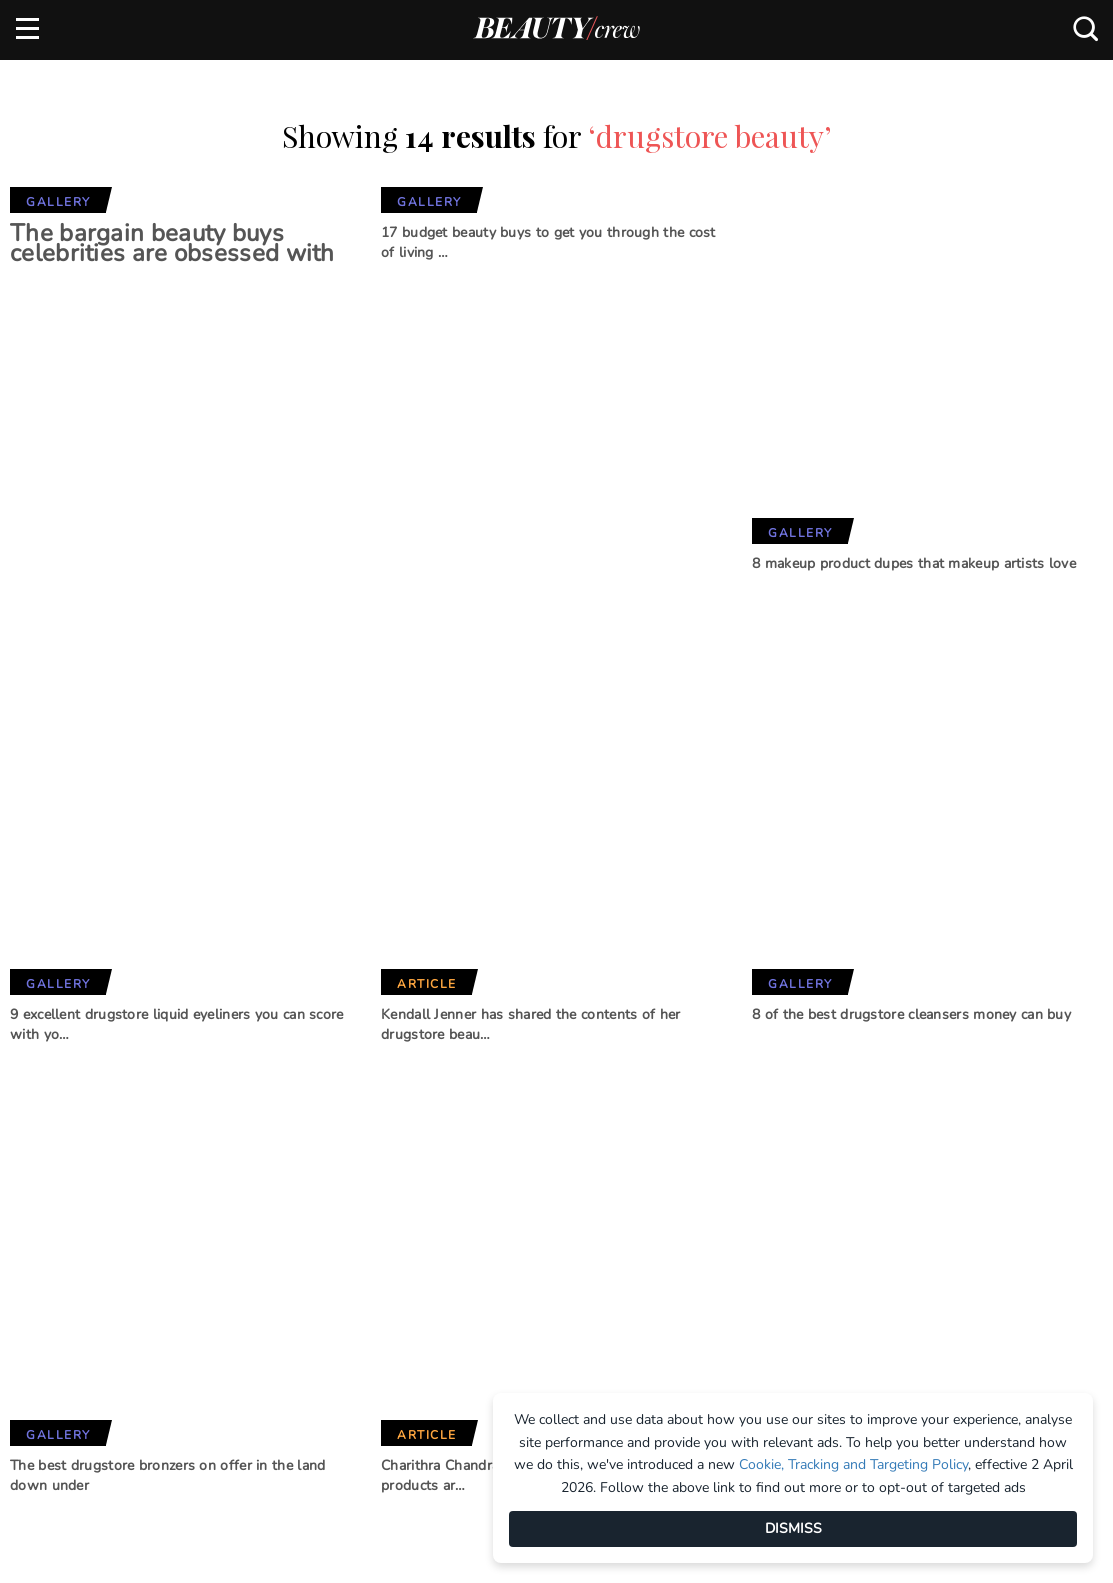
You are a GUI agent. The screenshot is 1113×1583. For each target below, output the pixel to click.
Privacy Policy (66, 1345)
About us (47, 1212)
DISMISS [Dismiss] (793, 1528)
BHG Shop (522, 1263)
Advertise (50, 1245)
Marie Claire (337, 1213)
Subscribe (975, 1111)
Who (309, 1312)
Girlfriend (330, 1246)
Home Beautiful (348, 1279)
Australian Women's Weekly (366, 1353)
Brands (329, 1147)
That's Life (526, 1363)
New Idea (521, 1296)
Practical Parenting (563, 1329)
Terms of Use (60, 1311)
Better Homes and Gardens (552, 1221)
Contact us (55, 1278)
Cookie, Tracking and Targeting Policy (853, 1464)
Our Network (556, 1147)
